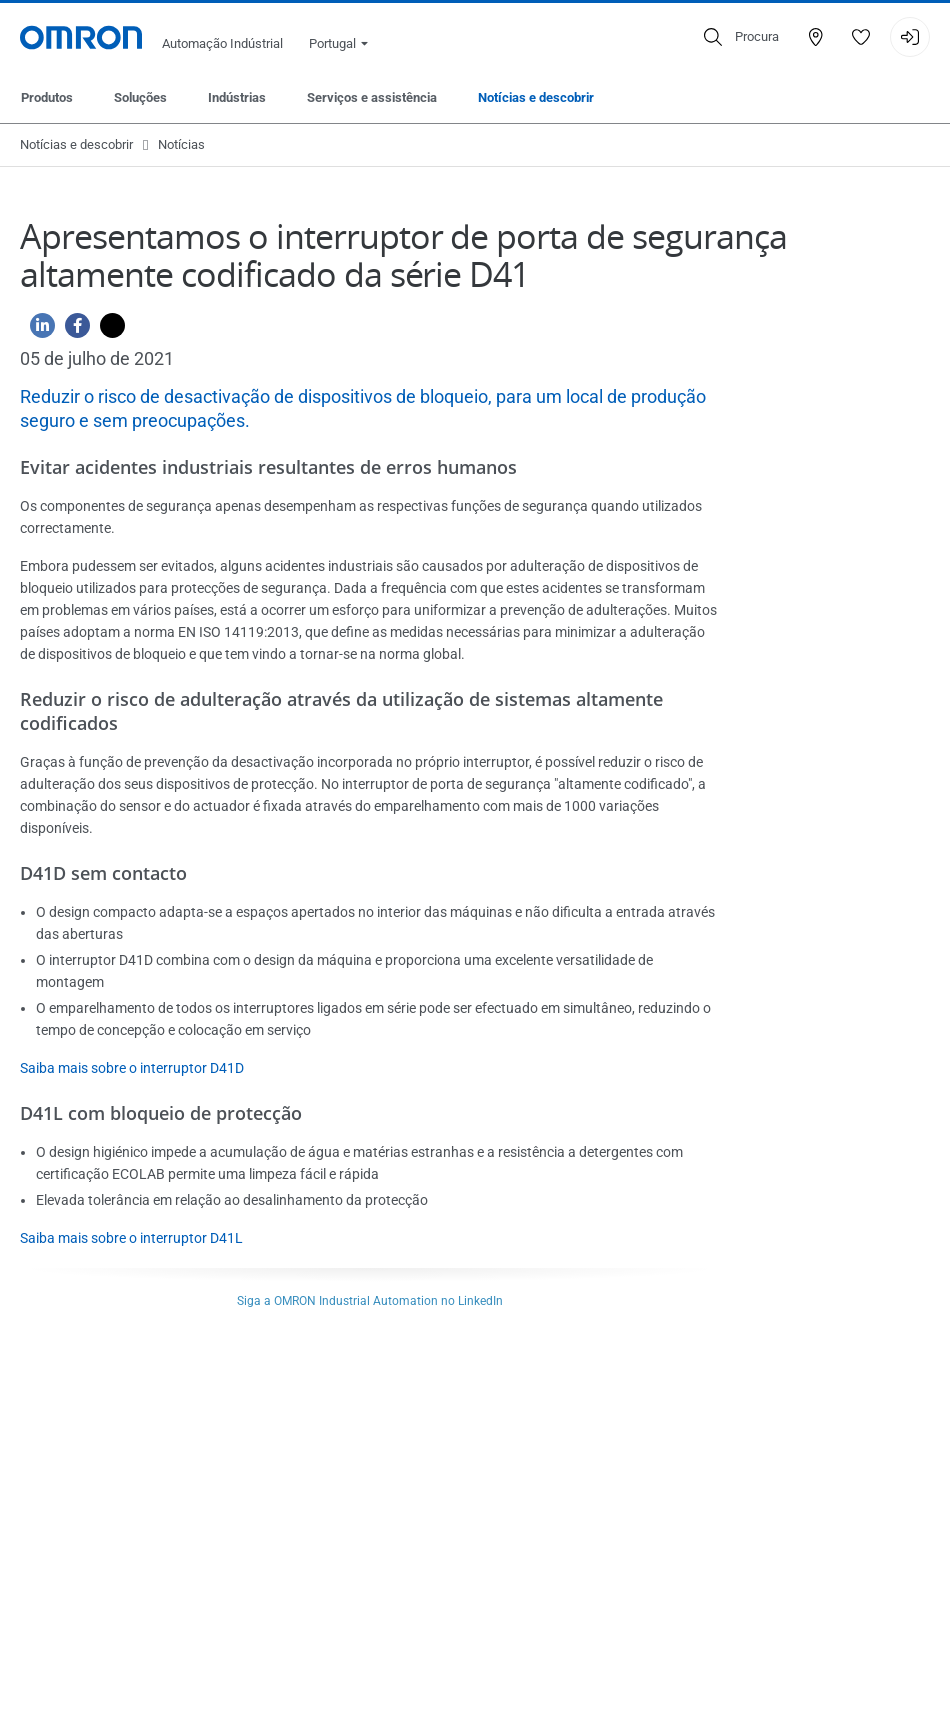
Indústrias (237, 97)
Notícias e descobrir (536, 97)
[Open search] (741, 37)
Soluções (140, 97)
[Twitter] (107, 330)
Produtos (47, 97)
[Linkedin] (37, 330)
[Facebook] (72, 330)
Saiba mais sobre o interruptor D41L (131, 1238)
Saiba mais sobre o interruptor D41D (132, 1068)
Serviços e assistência (372, 97)
